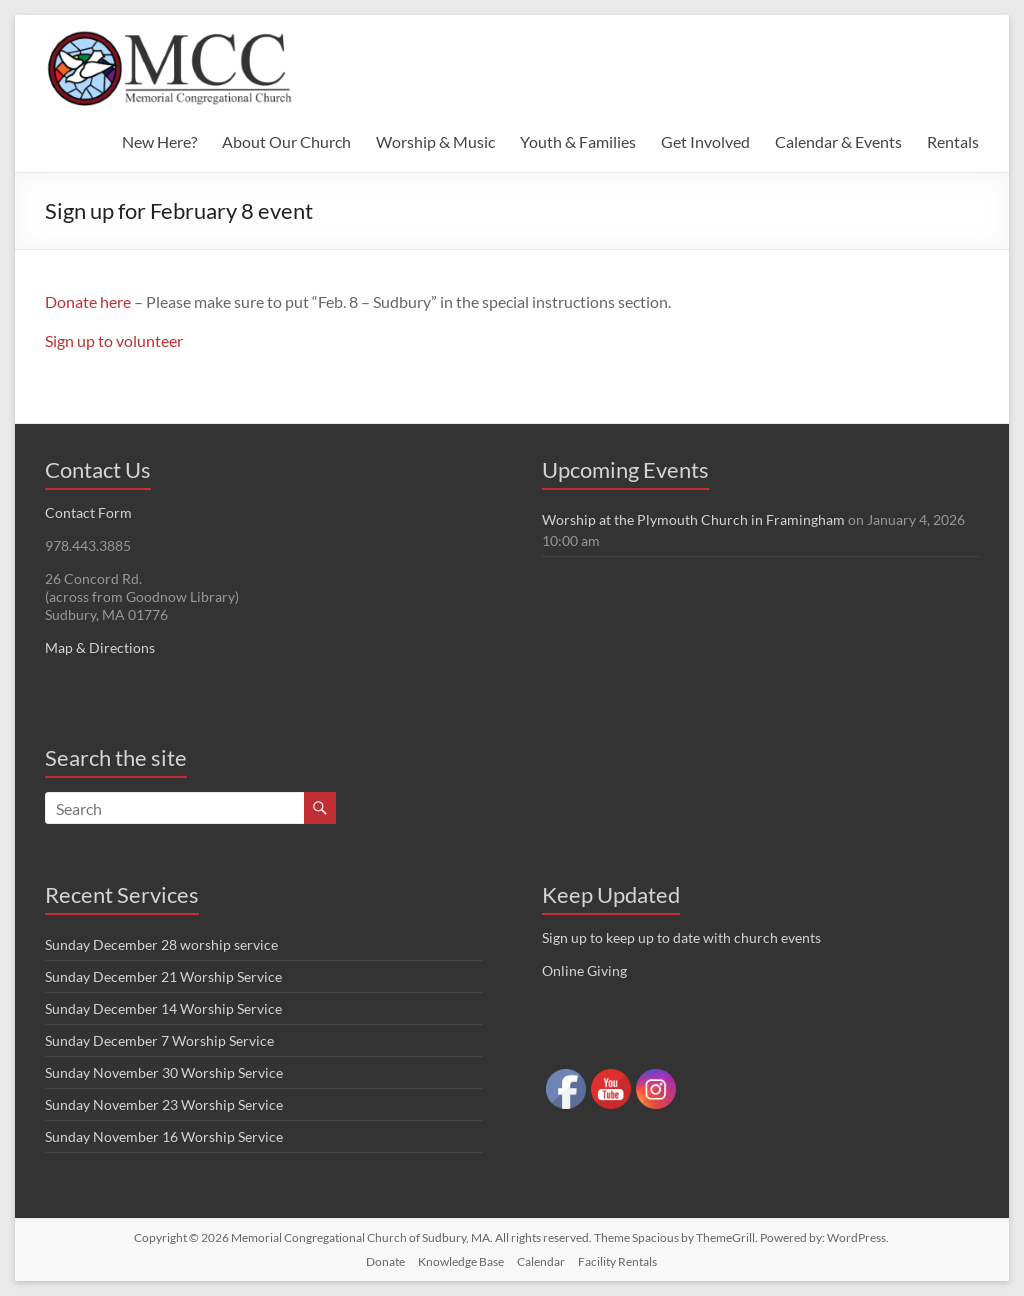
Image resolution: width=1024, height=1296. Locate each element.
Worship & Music (435, 141)
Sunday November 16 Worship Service (164, 1136)
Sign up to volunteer (114, 340)
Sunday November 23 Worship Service (164, 1104)
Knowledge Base (461, 1261)
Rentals (953, 141)
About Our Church (286, 141)
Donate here (88, 301)
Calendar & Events (838, 141)
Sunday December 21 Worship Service (163, 976)
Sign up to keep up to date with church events (681, 937)
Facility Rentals (617, 1261)
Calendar (541, 1261)
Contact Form (88, 512)
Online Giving (584, 970)
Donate (385, 1261)
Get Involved (705, 141)
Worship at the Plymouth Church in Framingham (693, 519)
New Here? (159, 141)
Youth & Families (578, 141)
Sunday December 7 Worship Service (159, 1040)
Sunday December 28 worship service (161, 944)
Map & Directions (100, 647)
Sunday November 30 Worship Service (164, 1072)
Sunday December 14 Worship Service (163, 1008)
